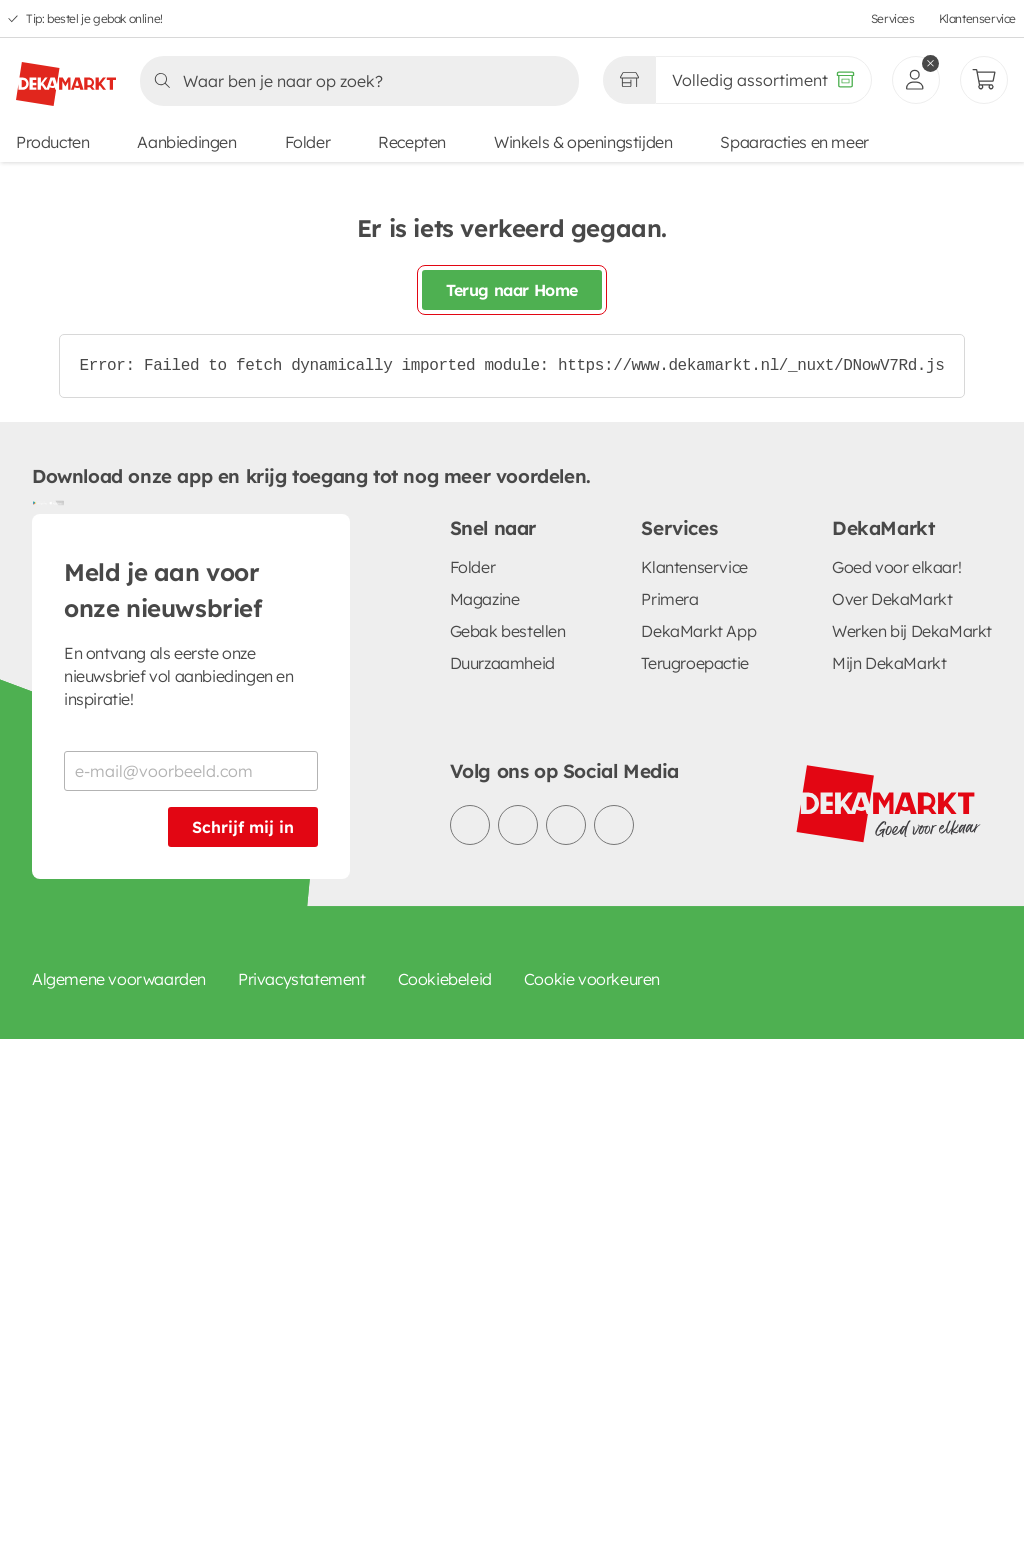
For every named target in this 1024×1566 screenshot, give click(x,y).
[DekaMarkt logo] (66, 76)
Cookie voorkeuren (592, 979)
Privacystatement (302, 979)
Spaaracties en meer (794, 142)
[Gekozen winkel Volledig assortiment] (629, 80)
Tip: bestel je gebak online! (94, 18)
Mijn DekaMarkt (889, 663)
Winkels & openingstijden (583, 142)
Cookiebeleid (445, 979)
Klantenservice (977, 18)
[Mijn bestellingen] (984, 80)
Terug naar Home (512, 290)
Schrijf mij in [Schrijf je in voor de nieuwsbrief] (243, 827)
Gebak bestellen (508, 631)
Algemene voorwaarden (119, 979)
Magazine (485, 599)
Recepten (412, 142)
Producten (52, 142)
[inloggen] (916, 80)
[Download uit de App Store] (56, 502)
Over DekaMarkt (892, 599)
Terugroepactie (694, 663)
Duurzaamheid (502, 663)
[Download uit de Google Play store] (40, 502)
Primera (669, 599)
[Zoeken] (353, 81)
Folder (308, 142)
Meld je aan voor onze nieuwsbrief (163, 590)
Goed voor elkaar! (896, 567)
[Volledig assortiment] (763, 80)
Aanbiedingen (186, 142)
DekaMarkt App (698, 631)
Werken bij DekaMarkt (912, 631)
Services (893, 18)
